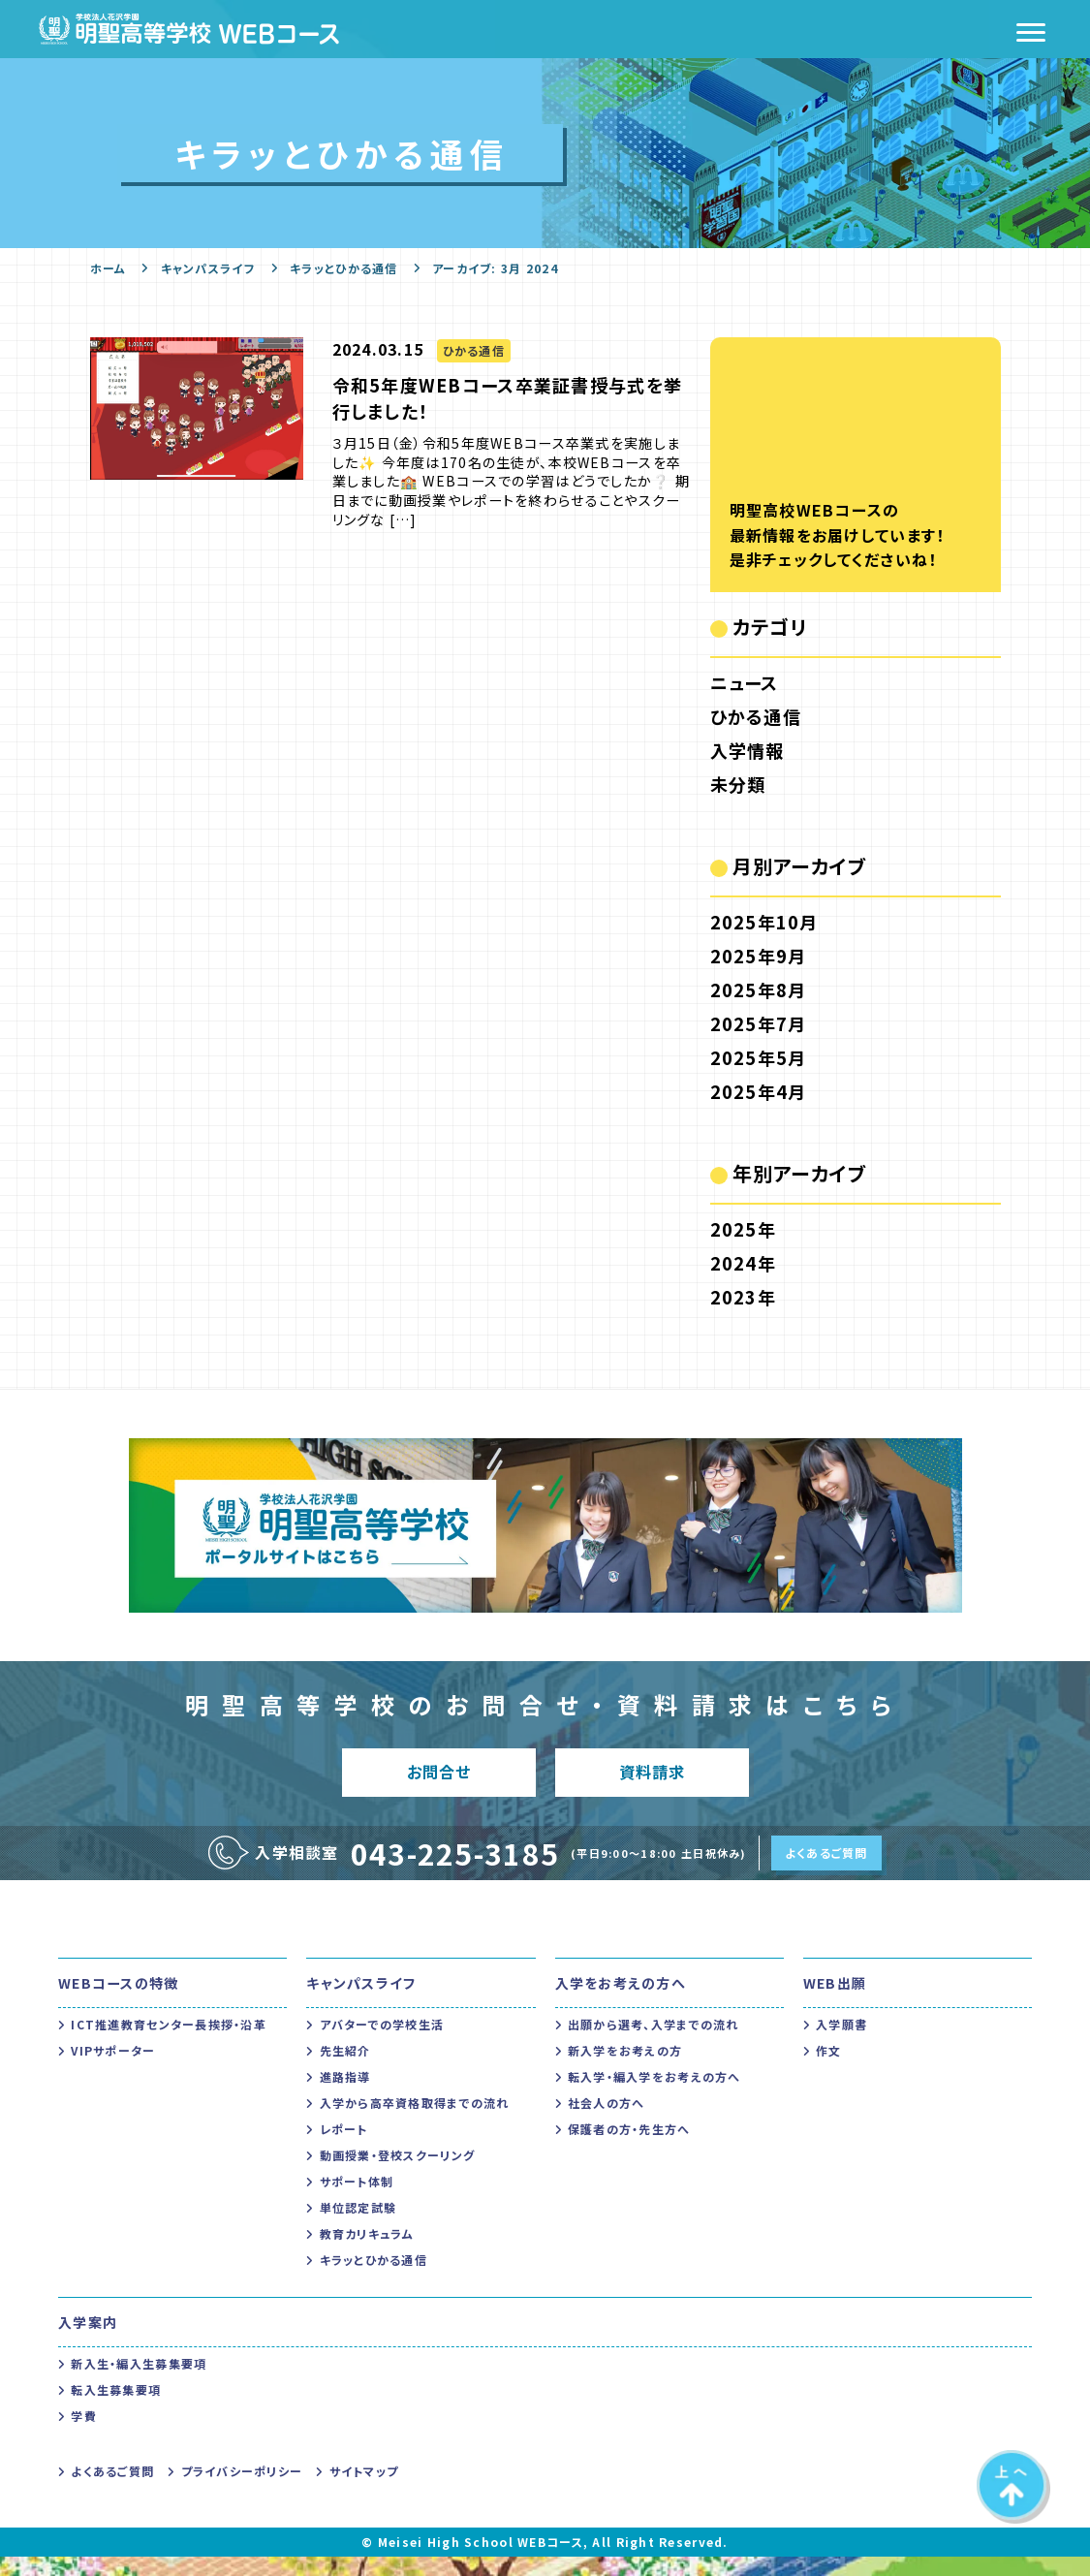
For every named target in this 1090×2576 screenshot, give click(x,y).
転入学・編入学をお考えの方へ (654, 2096)
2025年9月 (758, 955)
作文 (829, 2069)
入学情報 (747, 750)
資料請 (651, 1782)
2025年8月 (758, 989)
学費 (84, 2435)
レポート (344, 2148)
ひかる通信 (755, 716)
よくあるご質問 (826, 1872)
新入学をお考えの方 (625, 2069)
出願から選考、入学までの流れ (653, 2043)
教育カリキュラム (367, 2253)
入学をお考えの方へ (621, 2002)
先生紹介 (345, 2069)
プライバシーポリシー (242, 2490)
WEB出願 (834, 2002)
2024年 (743, 1262)
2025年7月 (758, 1023)
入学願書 (841, 2043)
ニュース (744, 682)
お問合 (438, 1782)
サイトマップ (364, 2490)
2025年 (743, 1228)
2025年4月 (758, 1091)
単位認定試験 (358, 2226)
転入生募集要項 (116, 2409)
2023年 (743, 1296)
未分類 (738, 784)
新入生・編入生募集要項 (138, 2382)
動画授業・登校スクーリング (398, 2174)
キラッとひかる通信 (344, 268)
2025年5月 (758, 1057)
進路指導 (345, 2096)
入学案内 (87, 2341)
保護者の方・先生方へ (629, 2148)
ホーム (108, 268)
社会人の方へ (606, 2122)
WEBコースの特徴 (118, 2002)
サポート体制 (357, 2200)
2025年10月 (764, 921)
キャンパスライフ (208, 268)
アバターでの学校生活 (382, 2043)
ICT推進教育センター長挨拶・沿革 (168, 2043)
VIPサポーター (113, 2069)
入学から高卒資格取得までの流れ (415, 2122)
